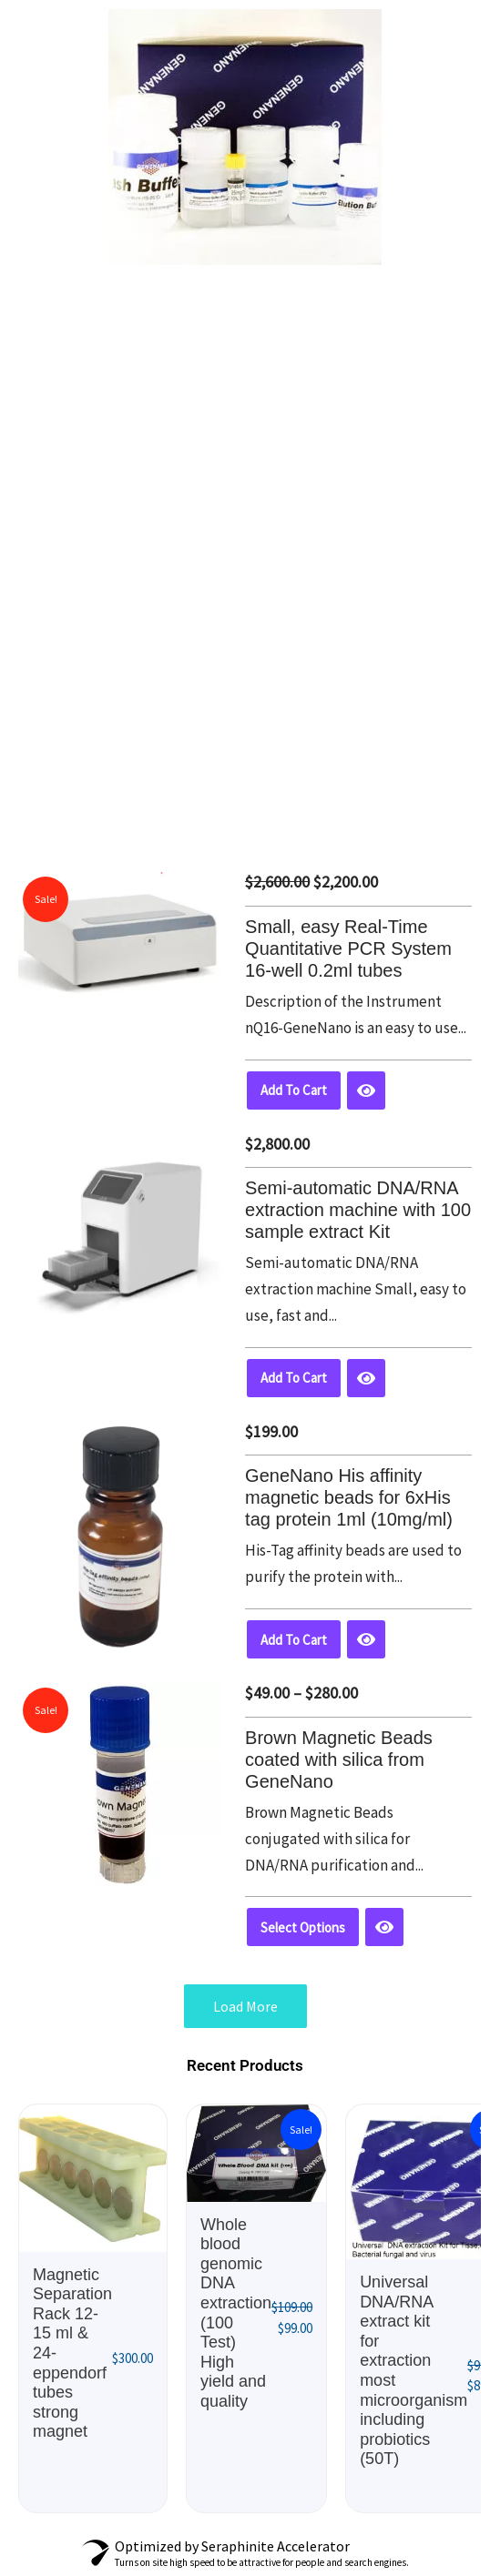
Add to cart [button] (293, 1090)
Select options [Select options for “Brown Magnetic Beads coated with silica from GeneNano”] (302, 1927)
